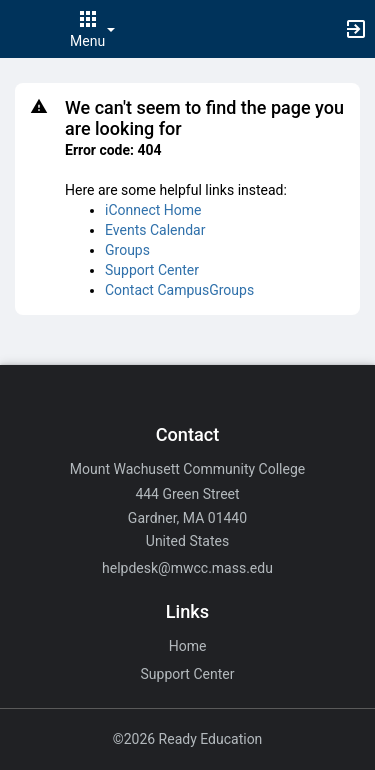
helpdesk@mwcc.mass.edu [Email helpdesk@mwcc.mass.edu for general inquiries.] (187, 568)
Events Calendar (155, 230)
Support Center (152, 270)
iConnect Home (153, 210)
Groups (127, 250)
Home (188, 646)
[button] (25, 29)
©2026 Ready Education (188, 739)
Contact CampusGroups (179, 290)
